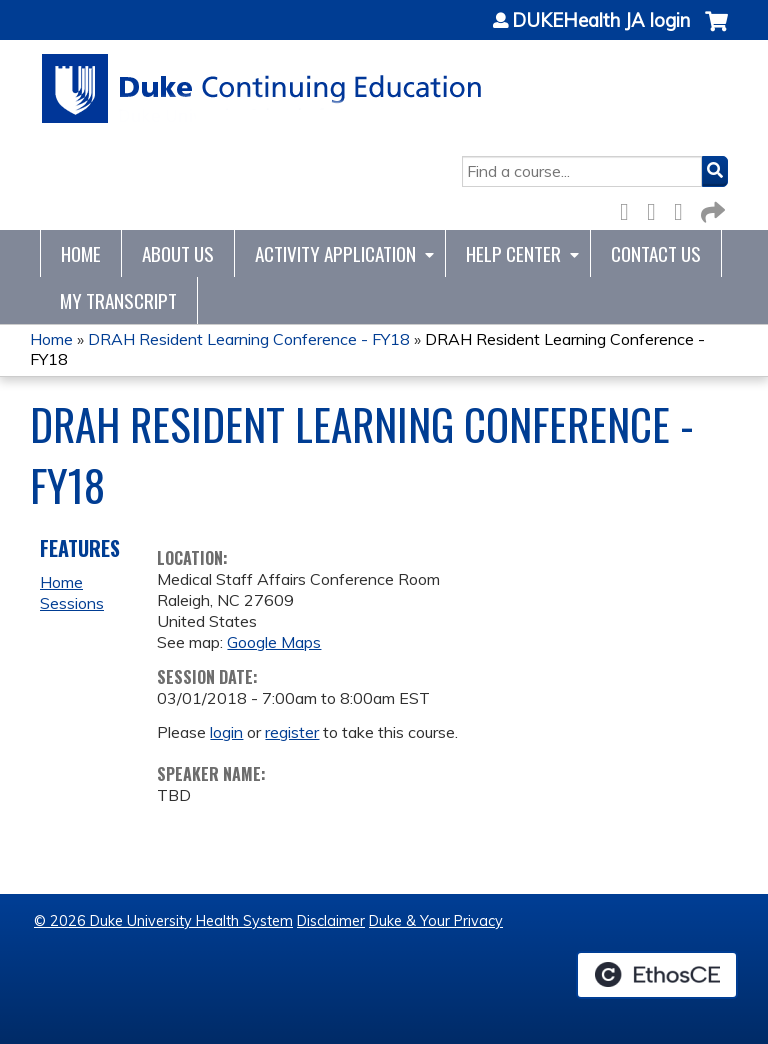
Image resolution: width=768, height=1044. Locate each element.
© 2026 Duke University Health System (163, 921)
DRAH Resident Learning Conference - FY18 (249, 339)
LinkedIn (684, 208)
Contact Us (656, 253)
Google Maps (274, 642)
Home (81, 253)
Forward (711, 208)
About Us (178, 253)
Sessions (72, 603)
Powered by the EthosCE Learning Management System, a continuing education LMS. (657, 975)
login (226, 732)
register (292, 732)
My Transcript (118, 300)
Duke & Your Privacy (436, 921)
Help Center (513, 253)
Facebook (630, 208)
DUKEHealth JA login (601, 21)
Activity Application (335, 253)
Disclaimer (331, 921)
